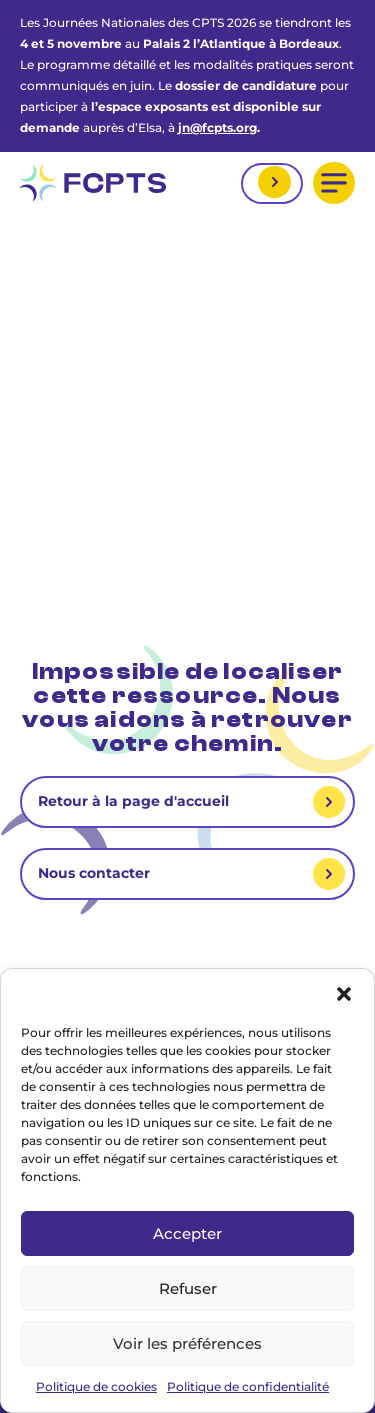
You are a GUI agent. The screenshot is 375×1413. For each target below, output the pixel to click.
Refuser (188, 1288)
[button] (344, 994)
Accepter (187, 1233)
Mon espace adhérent (272, 183)
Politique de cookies (96, 1386)
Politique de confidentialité (248, 1386)
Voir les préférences (187, 1343)
